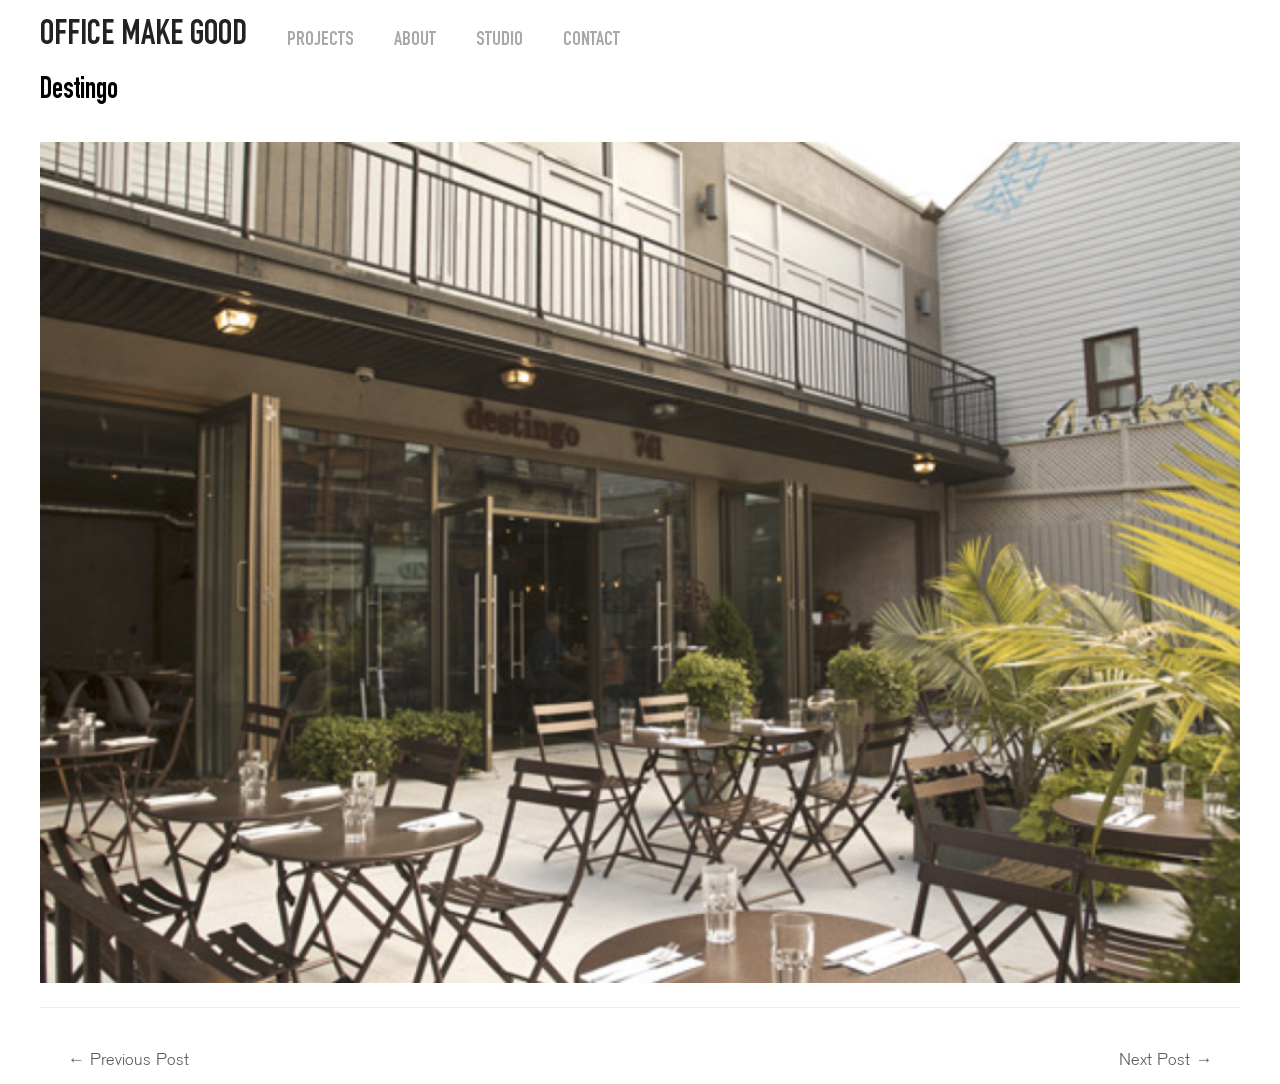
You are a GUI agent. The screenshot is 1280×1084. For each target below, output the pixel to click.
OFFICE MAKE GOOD (143, 36)
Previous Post (128, 1059)
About (415, 41)
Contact (591, 41)
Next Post (1165, 1059)
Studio (499, 41)
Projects (320, 41)
